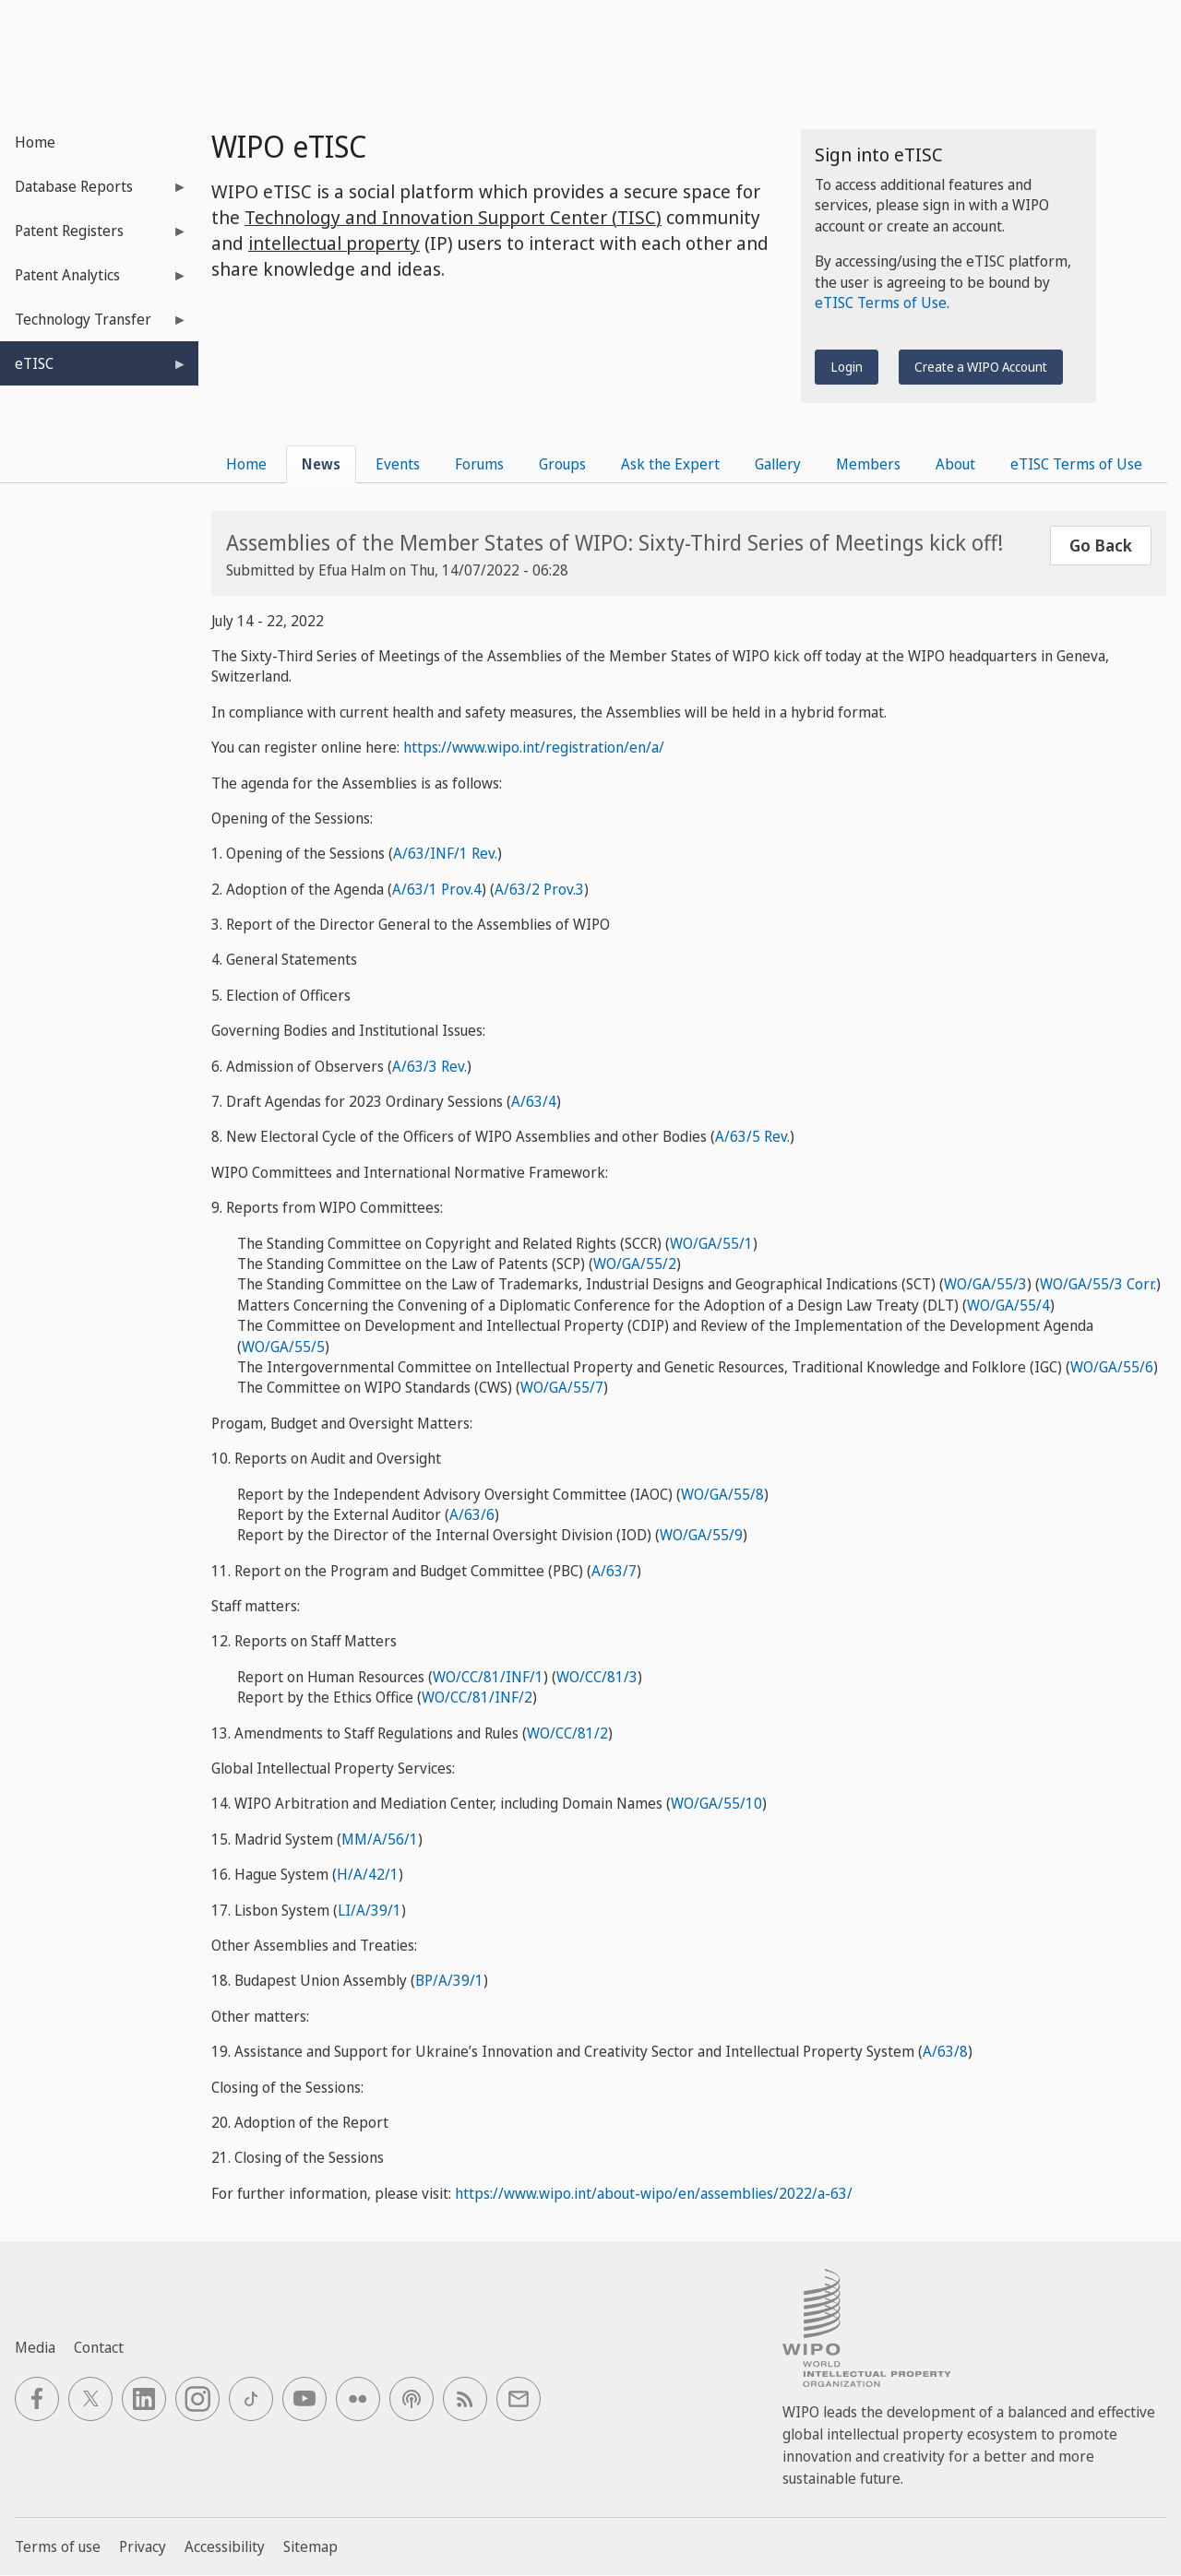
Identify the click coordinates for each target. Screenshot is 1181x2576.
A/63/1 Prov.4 (437, 889)
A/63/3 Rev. (429, 1066)
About (955, 464)
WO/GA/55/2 (634, 1263)
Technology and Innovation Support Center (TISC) (453, 217)
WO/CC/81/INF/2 (477, 1697)
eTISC (93, 369)
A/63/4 (533, 1101)
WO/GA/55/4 (1008, 1305)
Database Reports (93, 192)
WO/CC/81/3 (597, 1677)
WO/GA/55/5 (283, 1346)
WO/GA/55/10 (716, 1803)
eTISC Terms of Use (881, 302)
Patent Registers (93, 236)
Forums (479, 464)
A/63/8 (945, 2051)
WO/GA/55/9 (701, 1535)
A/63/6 (472, 1514)
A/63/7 (614, 1571)
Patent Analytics (93, 281)
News (321, 464)
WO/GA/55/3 (985, 1284)
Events (398, 464)
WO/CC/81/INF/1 (488, 1677)
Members (868, 464)
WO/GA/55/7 (561, 1387)
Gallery (778, 464)
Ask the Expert (670, 464)
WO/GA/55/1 (711, 1243)
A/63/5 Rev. (752, 1136)
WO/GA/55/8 (722, 1494)
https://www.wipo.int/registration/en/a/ (533, 747)
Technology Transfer (93, 325)
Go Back (1100, 545)
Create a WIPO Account (980, 366)
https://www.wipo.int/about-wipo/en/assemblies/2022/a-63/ (654, 2193)
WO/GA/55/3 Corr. (1098, 1284)
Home (35, 142)
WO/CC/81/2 (567, 1733)
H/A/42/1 (368, 1874)
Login (846, 366)
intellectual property (334, 243)
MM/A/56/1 (379, 1839)
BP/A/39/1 (449, 1980)
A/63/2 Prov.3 (539, 889)
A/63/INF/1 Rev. (445, 853)
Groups (562, 464)
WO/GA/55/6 (1111, 1367)
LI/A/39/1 (369, 1910)
